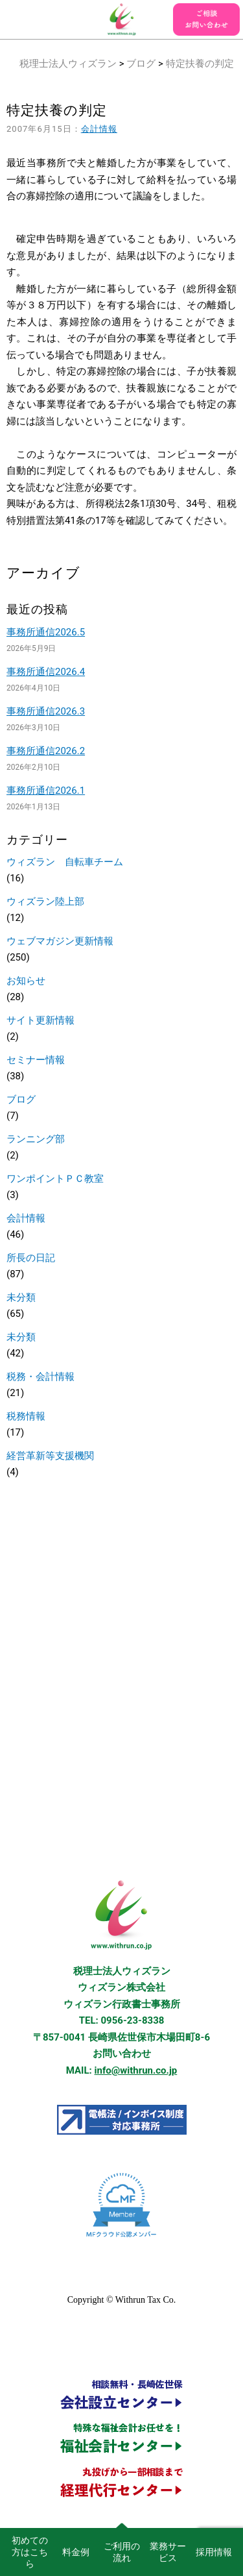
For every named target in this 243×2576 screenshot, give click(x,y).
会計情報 (99, 129)
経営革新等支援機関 (50, 1456)
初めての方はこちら (30, 2552)
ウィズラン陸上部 (45, 901)
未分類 (21, 1297)
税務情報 (25, 1416)
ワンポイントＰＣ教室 (55, 1178)
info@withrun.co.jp (136, 2070)
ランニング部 (35, 1139)
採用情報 (214, 2552)
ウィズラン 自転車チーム (64, 862)
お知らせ (25, 981)
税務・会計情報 (40, 1376)
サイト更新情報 (40, 1020)
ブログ (141, 63)
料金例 (75, 2552)
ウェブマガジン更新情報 (59, 941)
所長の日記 (30, 1258)
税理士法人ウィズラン (68, 63)
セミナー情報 (35, 1060)
